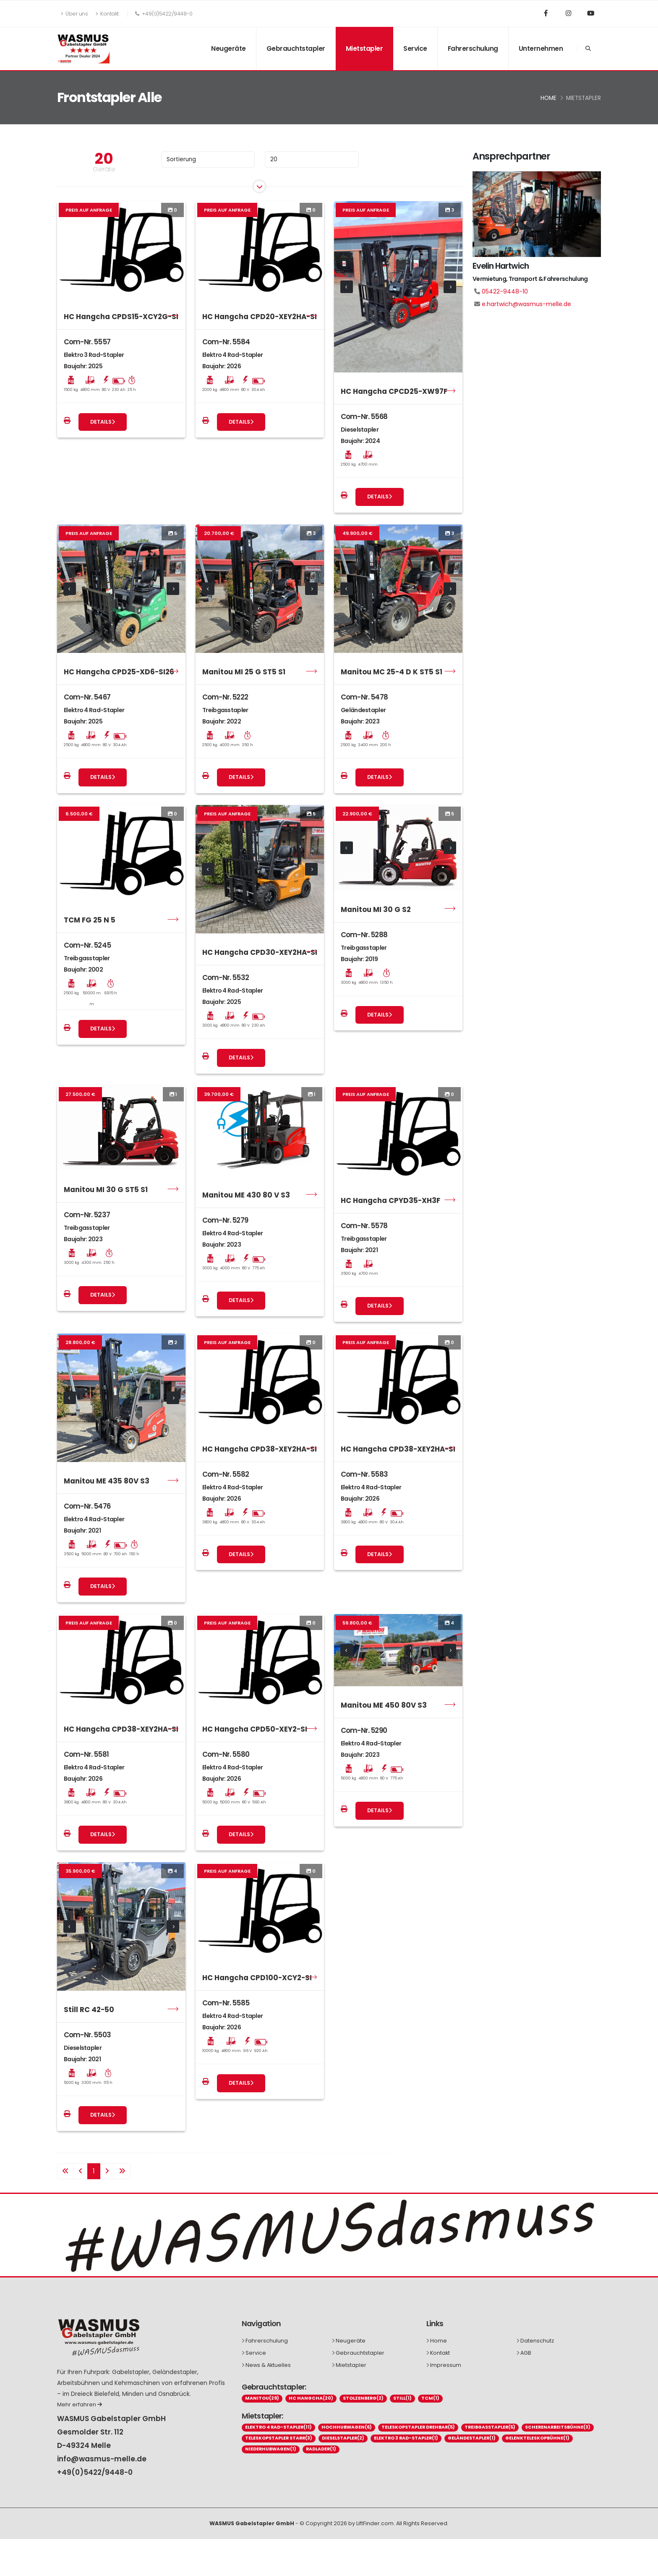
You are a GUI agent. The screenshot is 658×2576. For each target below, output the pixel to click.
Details (102, 421)
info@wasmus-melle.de (101, 2459)
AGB (525, 2352)
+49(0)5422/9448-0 (95, 2472)
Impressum (445, 2365)
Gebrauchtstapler (295, 48)
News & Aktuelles (268, 2365)
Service (415, 48)
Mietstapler (364, 48)
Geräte (104, 169)
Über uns (74, 13)
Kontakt (107, 13)
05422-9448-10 (505, 291)
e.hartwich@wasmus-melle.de (526, 304)
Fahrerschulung (473, 48)
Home (548, 98)
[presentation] (346, 286)
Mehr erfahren (79, 2404)
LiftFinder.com (375, 2523)
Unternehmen (541, 48)
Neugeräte (228, 48)
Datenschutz (537, 2340)
